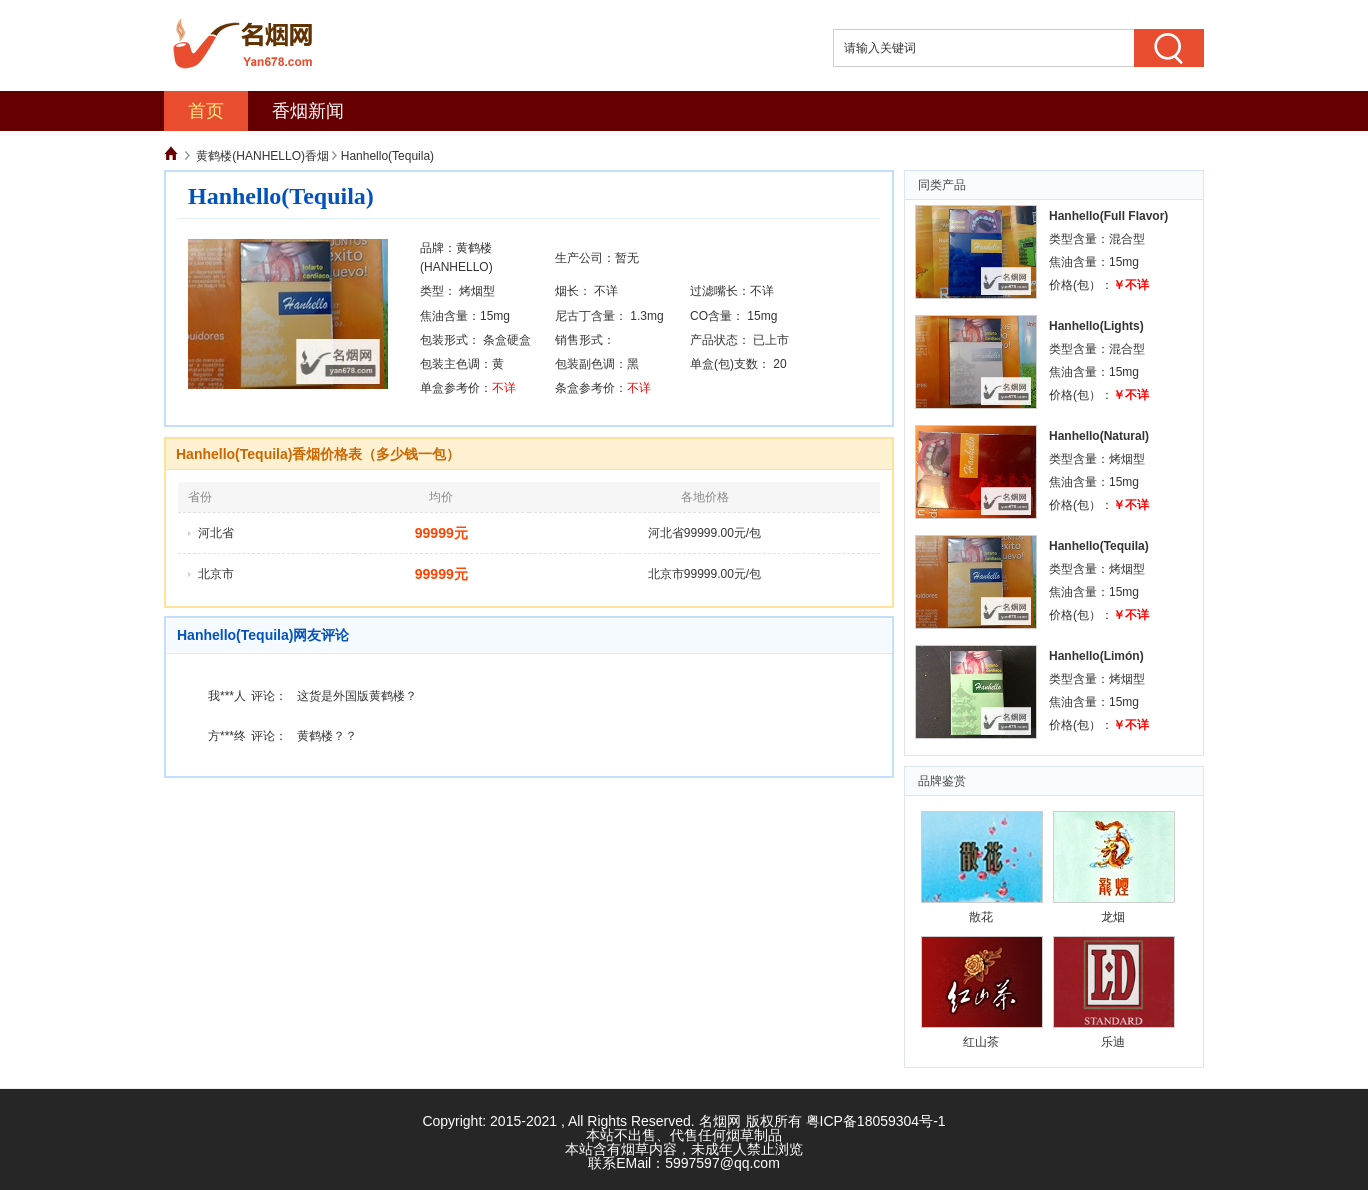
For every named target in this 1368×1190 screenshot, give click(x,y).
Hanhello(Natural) (1099, 436)
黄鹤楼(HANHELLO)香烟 (262, 156)
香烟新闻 (308, 111)
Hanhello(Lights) (1096, 326)
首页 (206, 111)
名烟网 (720, 1121)
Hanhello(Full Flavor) (1108, 216)
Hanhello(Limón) (1096, 656)
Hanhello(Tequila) (1099, 546)
